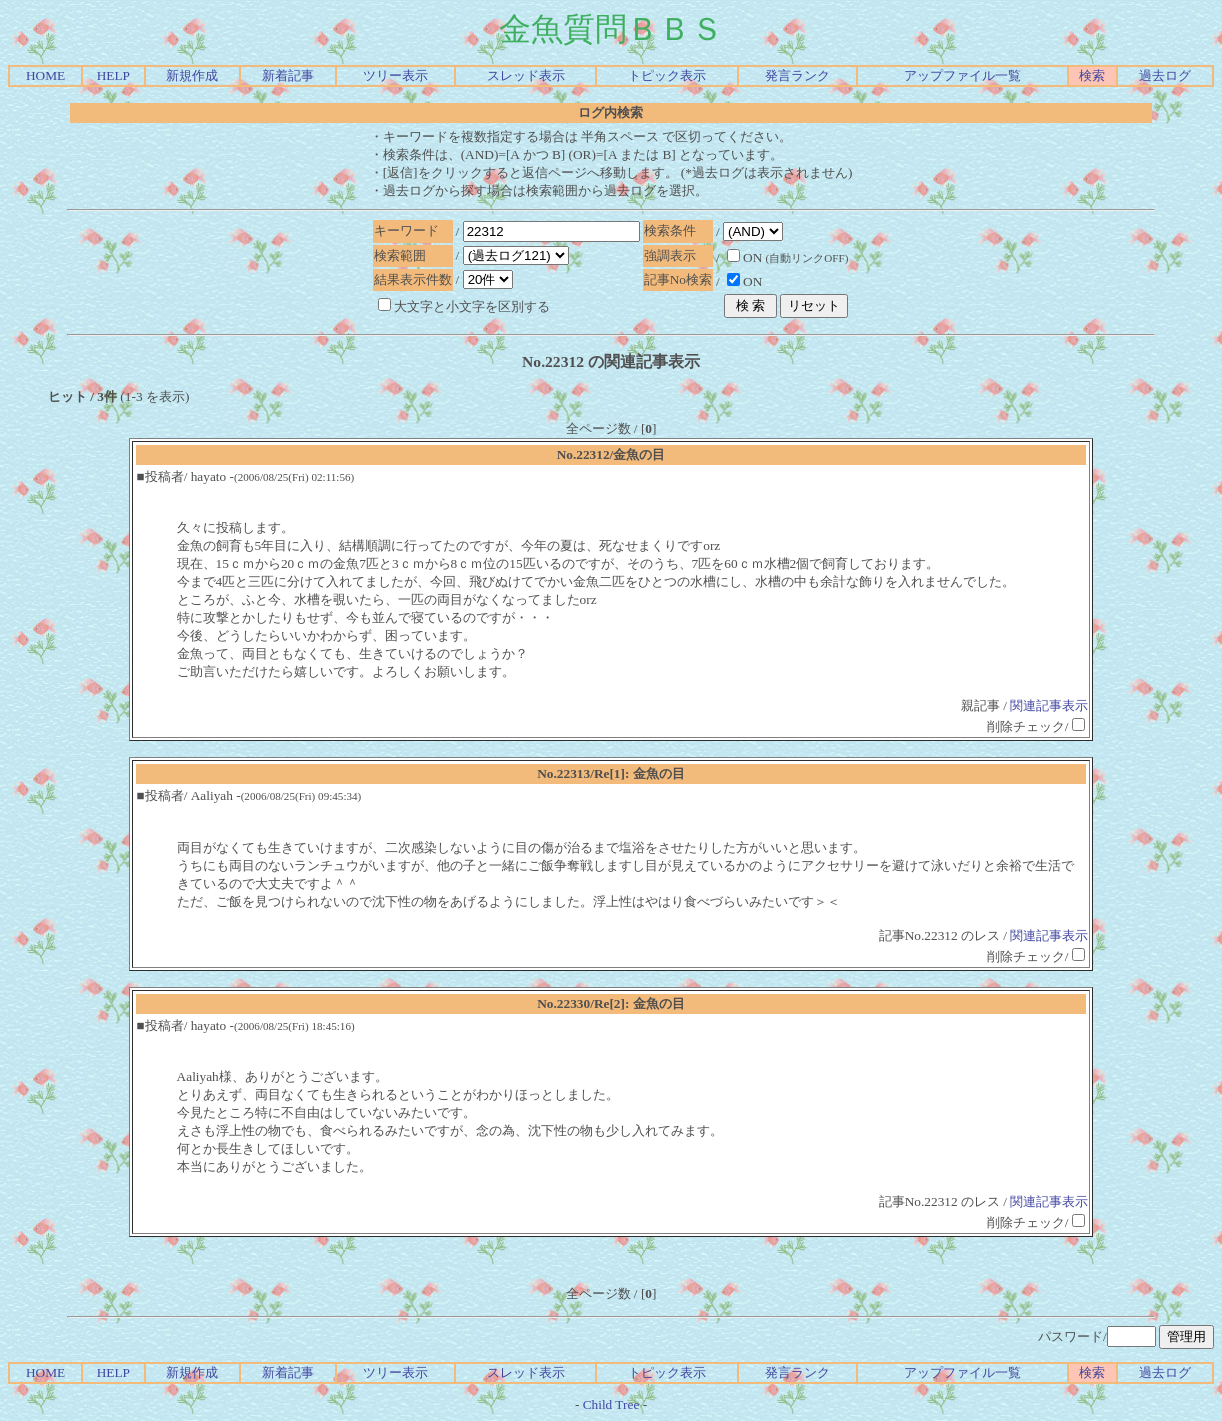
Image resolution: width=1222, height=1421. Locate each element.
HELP (113, 75)
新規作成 (192, 75)
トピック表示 (667, 75)
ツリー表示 (395, 75)
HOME (45, 75)
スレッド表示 (526, 75)
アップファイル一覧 (962, 75)
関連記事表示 (1049, 705)
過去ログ (1165, 75)
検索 (1092, 75)
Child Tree (611, 1404)
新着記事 (288, 75)
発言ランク (797, 75)
